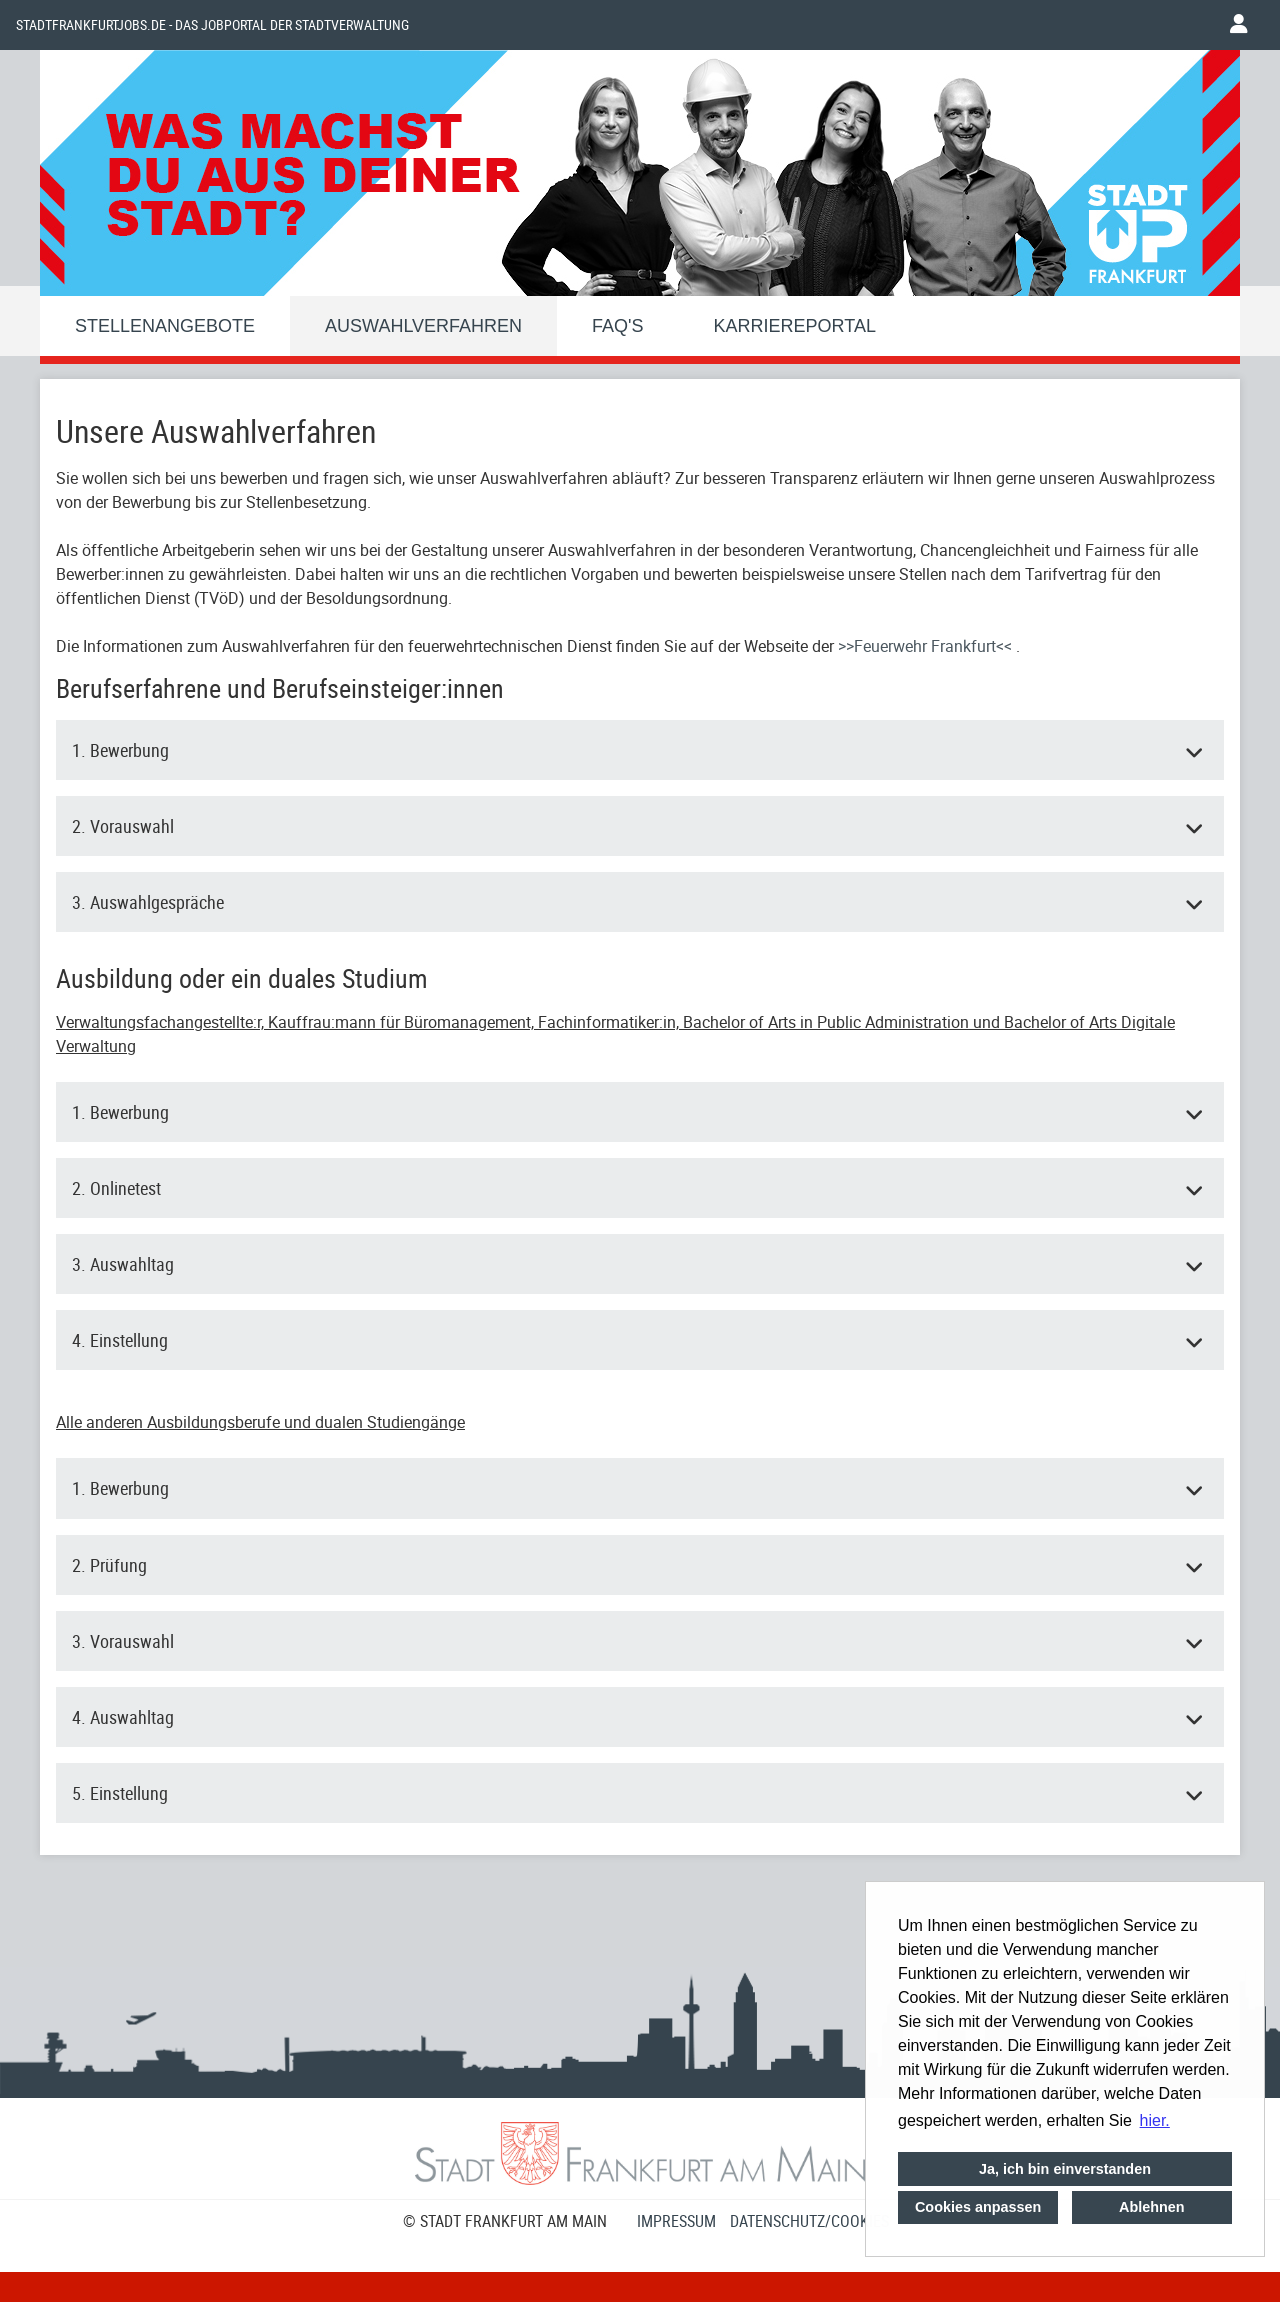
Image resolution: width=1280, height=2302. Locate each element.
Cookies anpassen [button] (978, 2207)
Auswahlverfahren (423, 326)
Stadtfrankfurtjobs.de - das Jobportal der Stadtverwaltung (212, 25)
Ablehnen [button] (1152, 2207)
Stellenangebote (165, 326)
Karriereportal (795, 326)
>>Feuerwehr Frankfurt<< (927, 646)
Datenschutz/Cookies (809, 2221)
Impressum (676, 2221)
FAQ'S (617, 326)
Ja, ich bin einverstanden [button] (1065, 2169)
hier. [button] (1155, 2120)
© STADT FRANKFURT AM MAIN (505, 2221)
